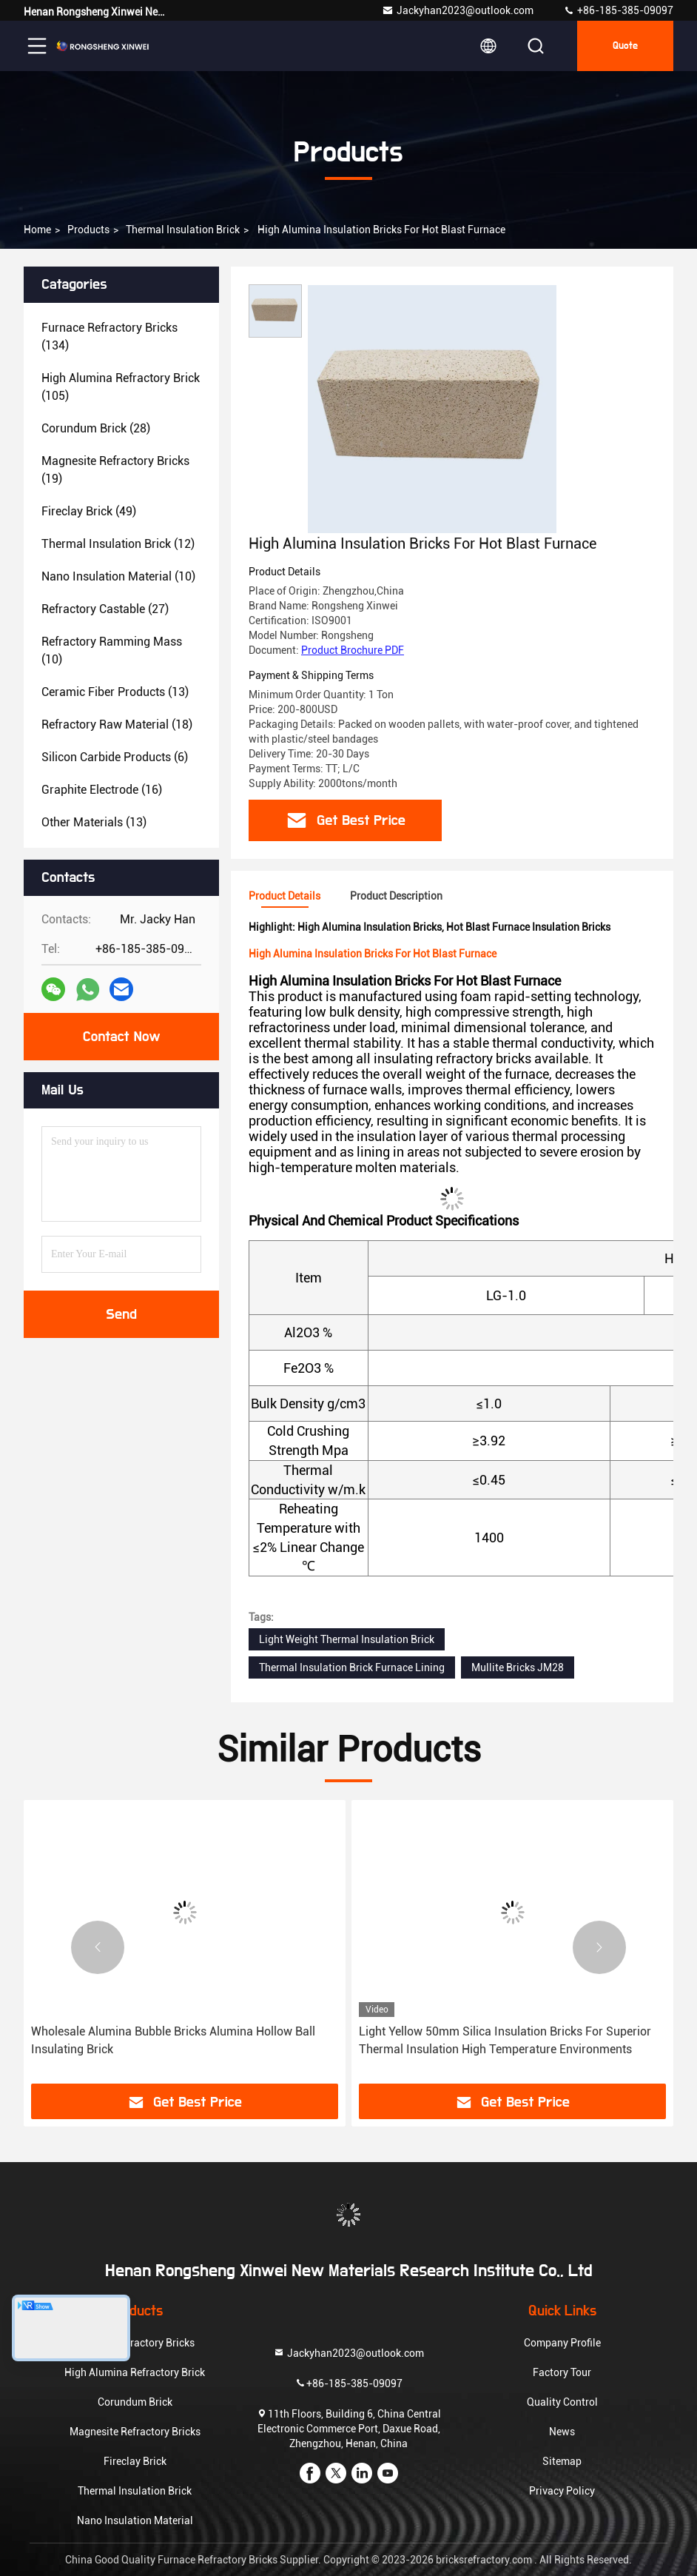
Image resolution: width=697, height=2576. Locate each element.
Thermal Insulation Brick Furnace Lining (352, 1667)
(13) (115, 692)
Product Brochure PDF (352, 650)
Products (88, 229)
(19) (115, 470)
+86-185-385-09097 (618, 10)
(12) (118, 544)
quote (625, 46)
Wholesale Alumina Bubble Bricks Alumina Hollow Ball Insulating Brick (173, 2040)
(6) (114, 757)
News (562, 2432)
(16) (101, 790)
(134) (109, 336)
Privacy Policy (562, 2491)
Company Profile (562, 2343)
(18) (116, 724)
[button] (97, 1947)
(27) (105, 609)
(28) (95, 428)
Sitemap (562, 2461)
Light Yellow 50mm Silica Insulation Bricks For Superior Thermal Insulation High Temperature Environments (505, 2040)
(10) (118, 576)
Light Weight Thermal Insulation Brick (346, 1639)
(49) (88, 511)
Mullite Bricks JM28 (517, 1667)
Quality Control (562, 2402)
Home (37, 229)
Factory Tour (562, 2372)
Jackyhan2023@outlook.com (457, 10)
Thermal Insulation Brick (183, 229)
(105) (120, 387)
